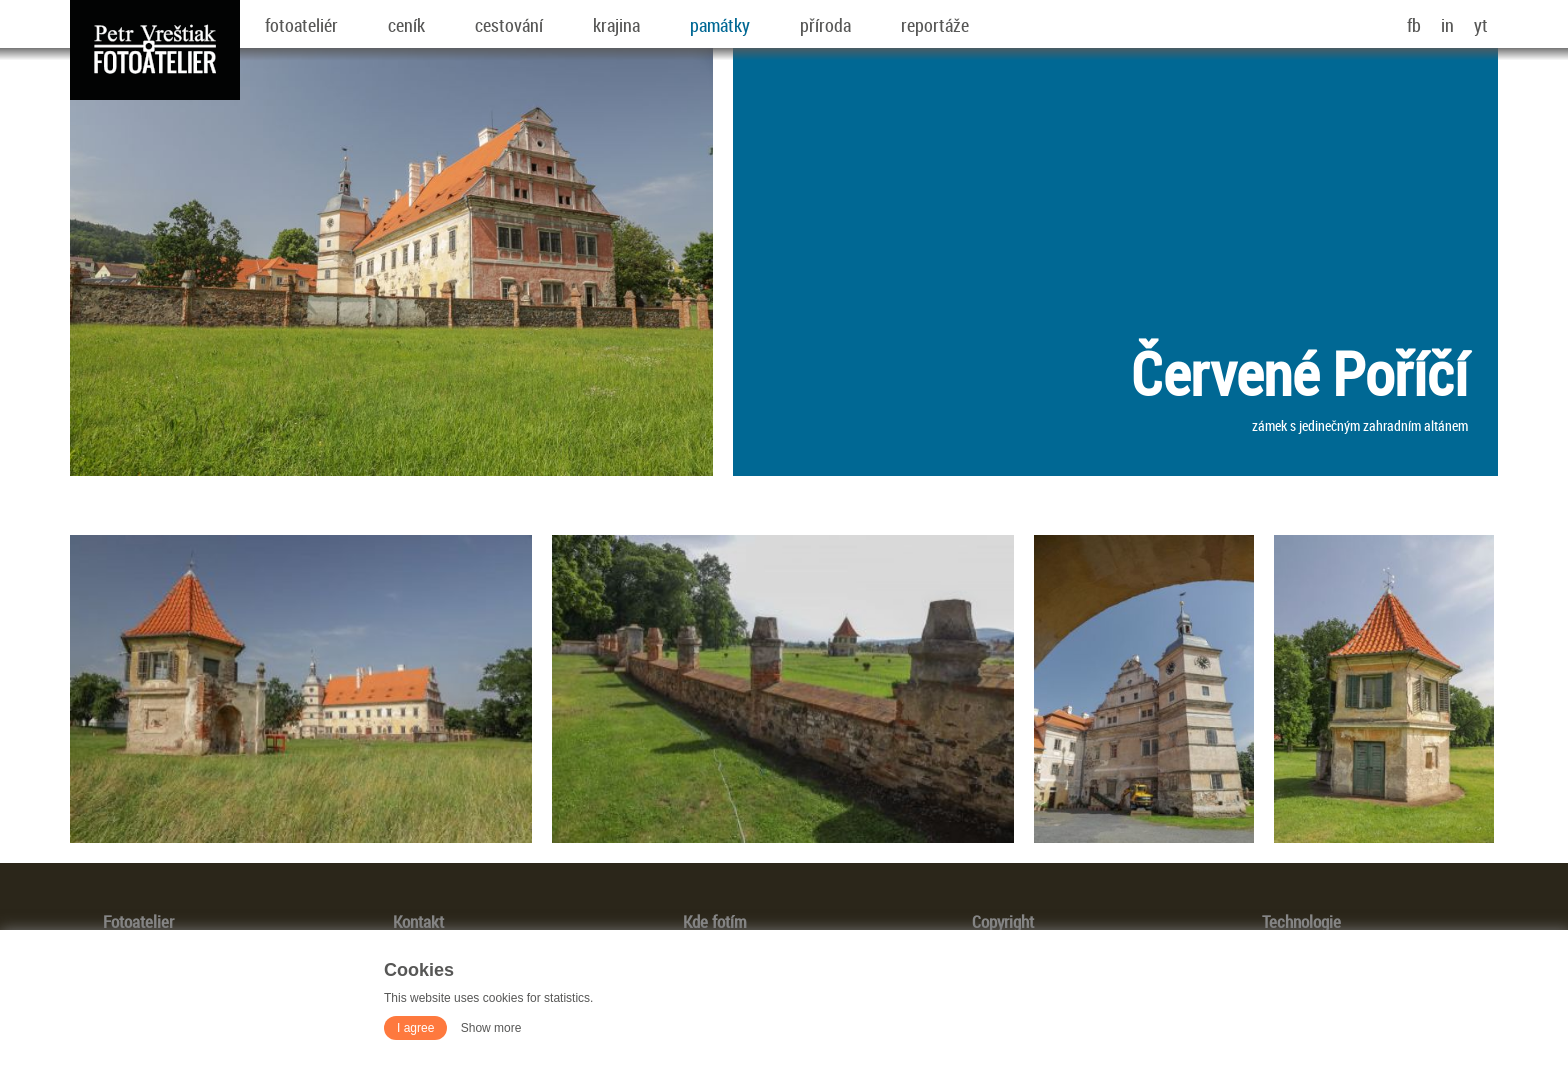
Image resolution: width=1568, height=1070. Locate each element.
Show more (491, 1028)
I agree (415, 1028)
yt (1481, 25)
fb (1414, 25)
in (1447, 25)
